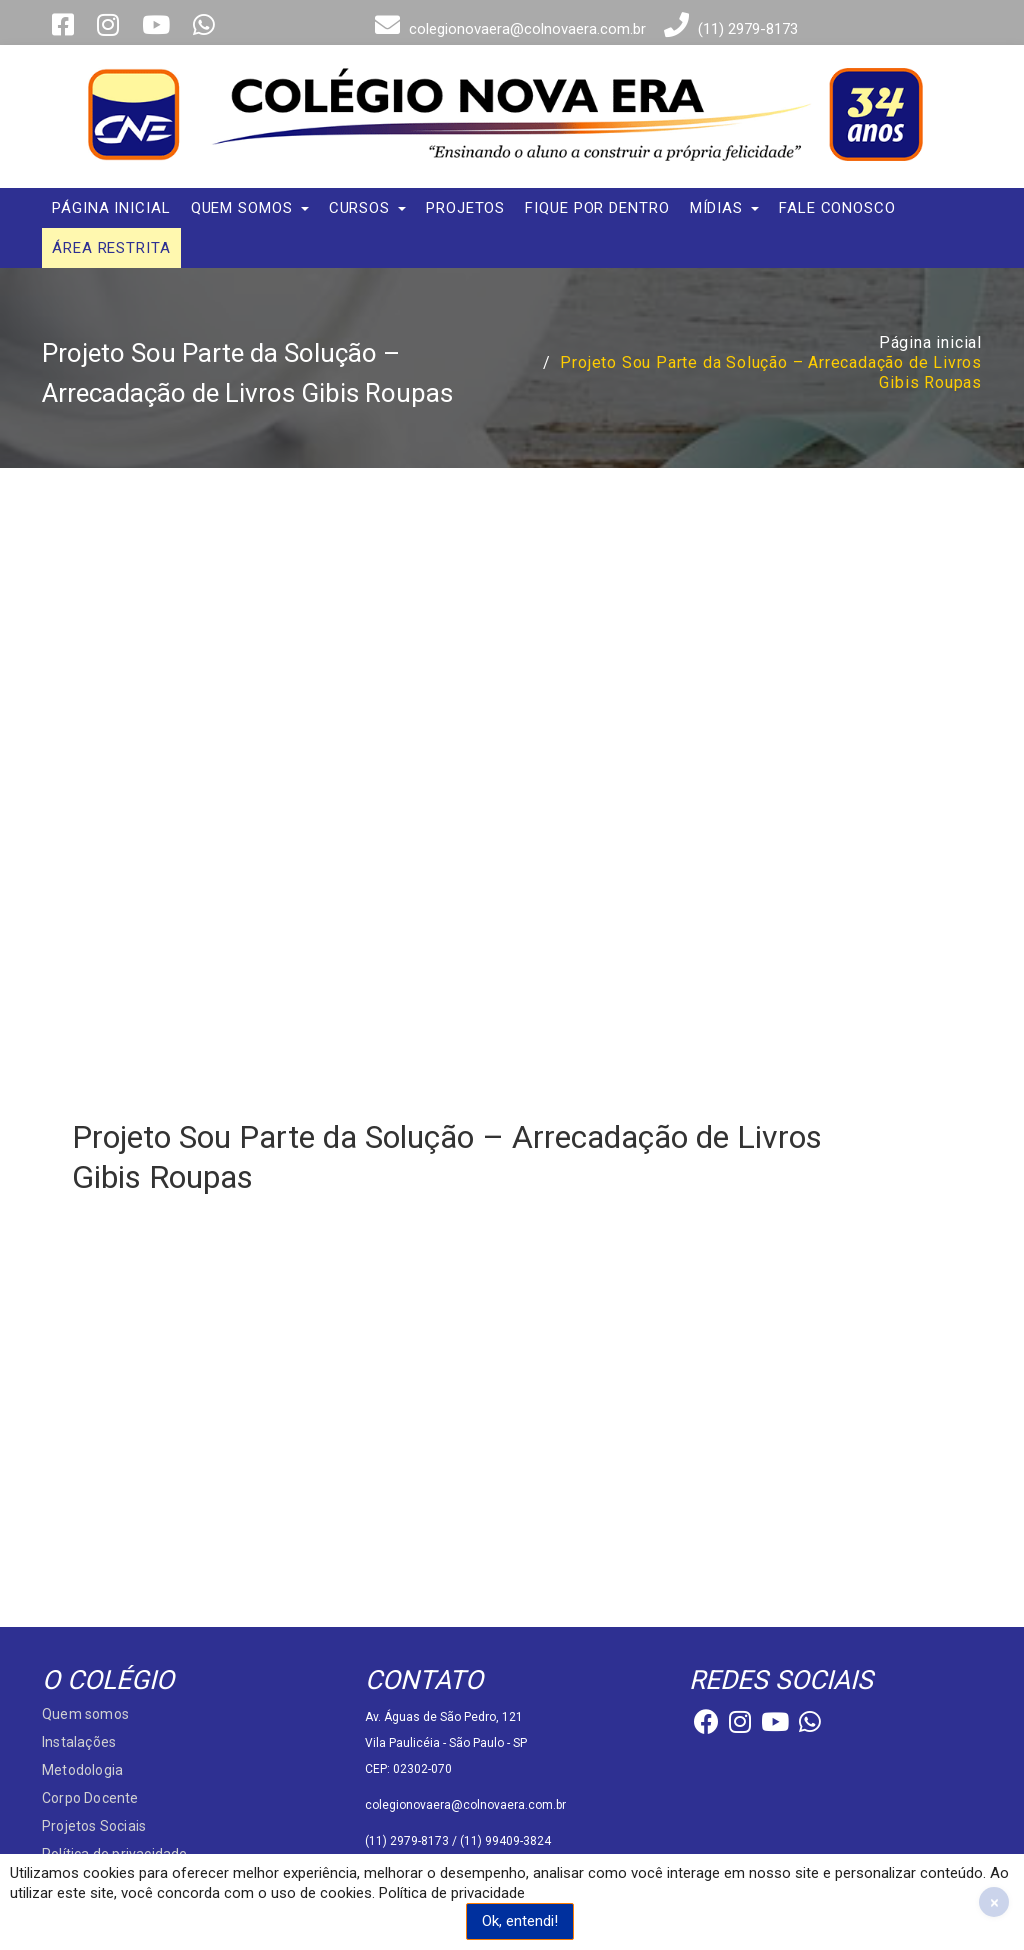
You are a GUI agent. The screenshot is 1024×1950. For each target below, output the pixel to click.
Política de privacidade (452, 1893)
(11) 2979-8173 (728, 29)
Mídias (724, 208)
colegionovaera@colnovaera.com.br (508, 29)
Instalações (79, 1742)
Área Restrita (111, 248)
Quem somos (250, 208)
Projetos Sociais (94, 1826)
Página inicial (111, 208)
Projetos (465, 208)
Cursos (367, 208)
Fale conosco (837, 208)
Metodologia (82, 1770)
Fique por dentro (597, 208)
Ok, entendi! (520, 1921)
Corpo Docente (90, 1798)
